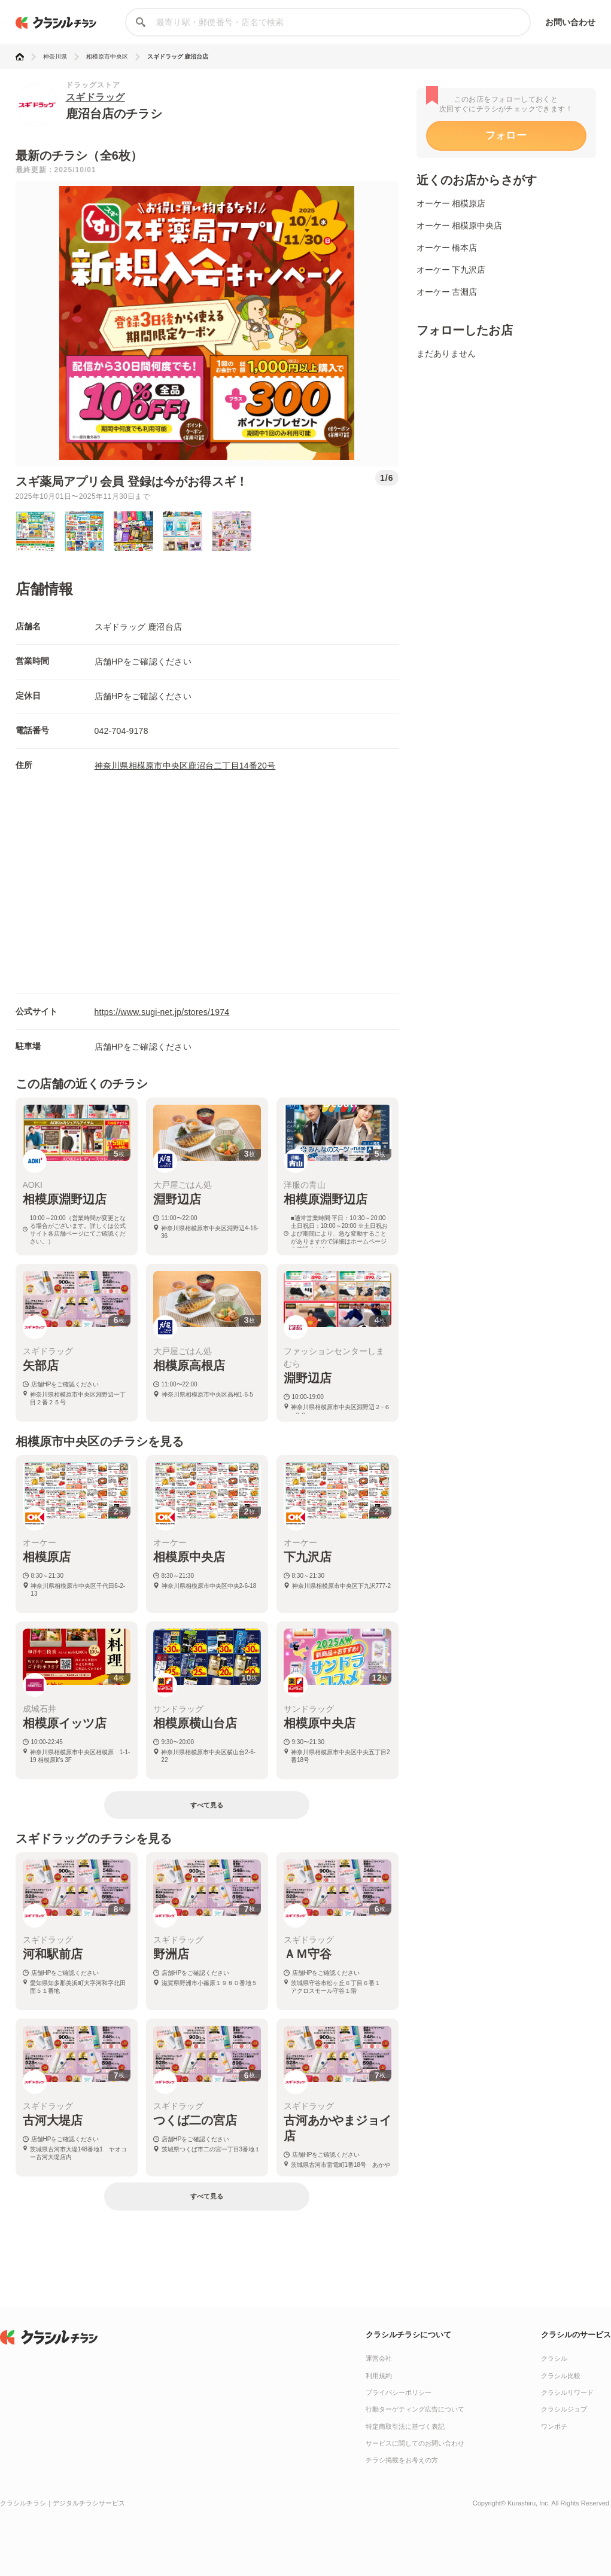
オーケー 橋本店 (447, 247)
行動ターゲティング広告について (415, 2409)
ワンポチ (554, 2426)
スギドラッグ (95, 97)
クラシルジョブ (564, 2409)
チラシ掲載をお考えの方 (402, 2460)
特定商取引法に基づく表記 (405, 2426)
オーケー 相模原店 (451, 203)
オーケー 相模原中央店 (460, 225)
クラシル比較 (560, 2375)
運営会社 (379, 2358)
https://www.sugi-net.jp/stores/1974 (162, 1012)
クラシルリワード (567, 2392)
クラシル (554, 2358)
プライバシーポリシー (398, 2392)
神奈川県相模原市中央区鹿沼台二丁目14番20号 (185, 765)
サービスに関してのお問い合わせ (415, 2443)
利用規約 (379, 2375)
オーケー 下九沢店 (451, 270)
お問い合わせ (570, 22)
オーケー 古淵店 (447, 292)
